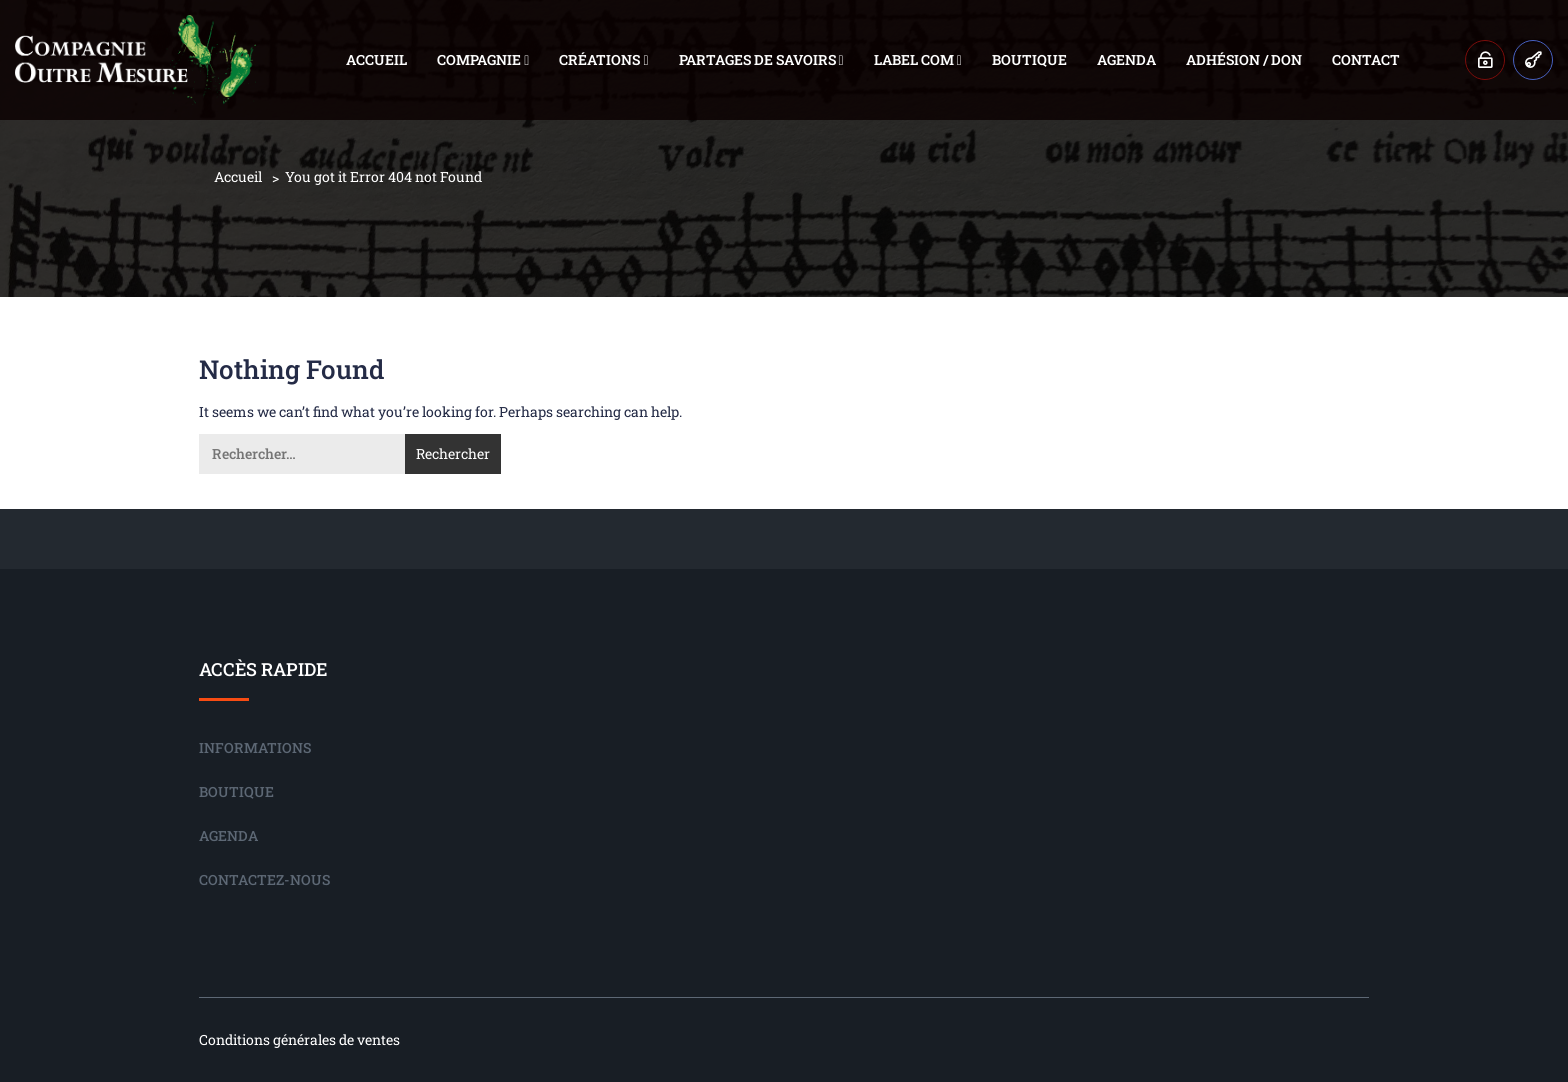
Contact (1366, 59)
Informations (255, 747)
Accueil (376, 59)
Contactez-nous (264, 879)
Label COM (918, 59)
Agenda (1126, 59)
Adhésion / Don (1244, 59)
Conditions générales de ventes (299, 1039)
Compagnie (483, 59)
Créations (603, 59)
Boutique (1029, 59)
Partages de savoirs (761, 59)
